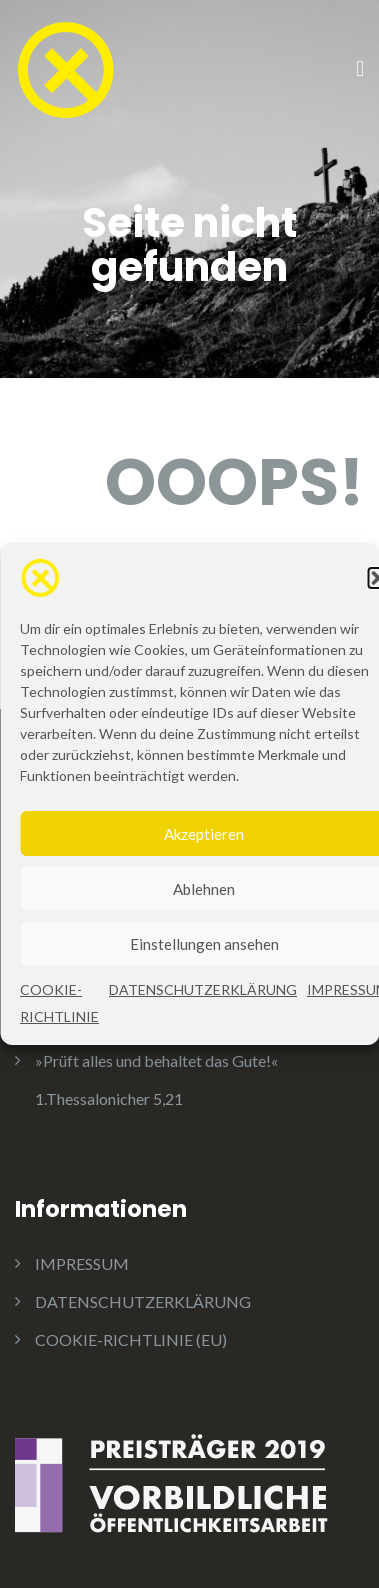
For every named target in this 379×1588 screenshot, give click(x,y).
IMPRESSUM (82, 1263)
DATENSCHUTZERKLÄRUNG (203, 995)
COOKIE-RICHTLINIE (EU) (131, 1339)
